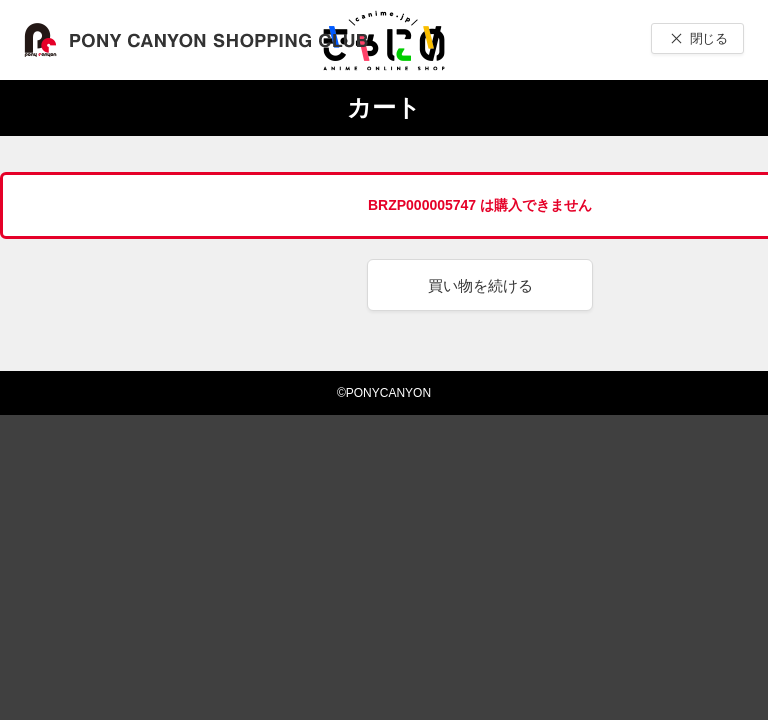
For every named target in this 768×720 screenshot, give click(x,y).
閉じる (708, 38)
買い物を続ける (480, 285)
